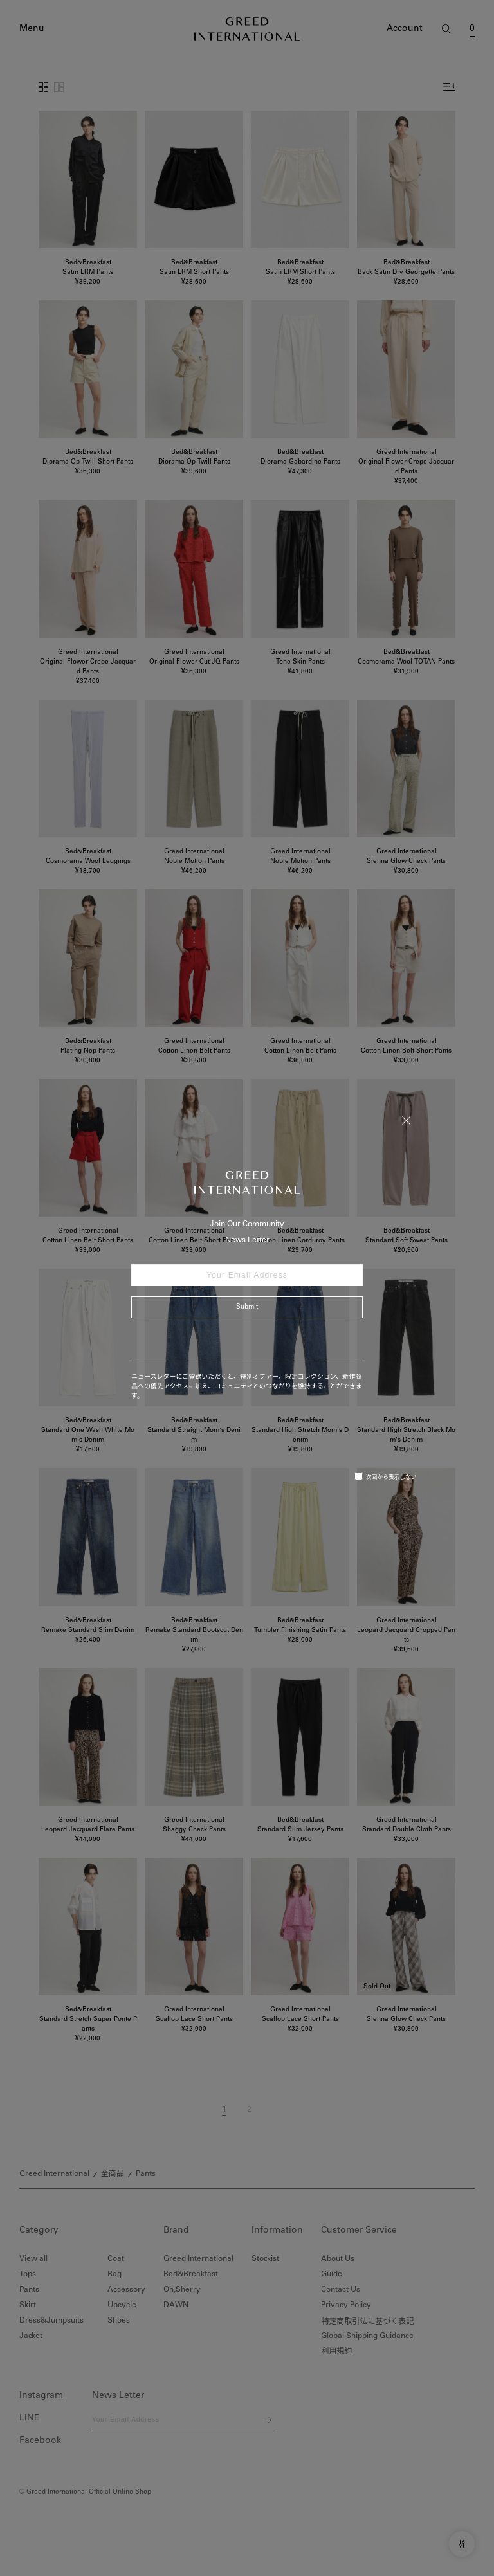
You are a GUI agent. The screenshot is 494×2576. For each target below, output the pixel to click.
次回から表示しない (385, 1476)
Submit (247, 1307)
